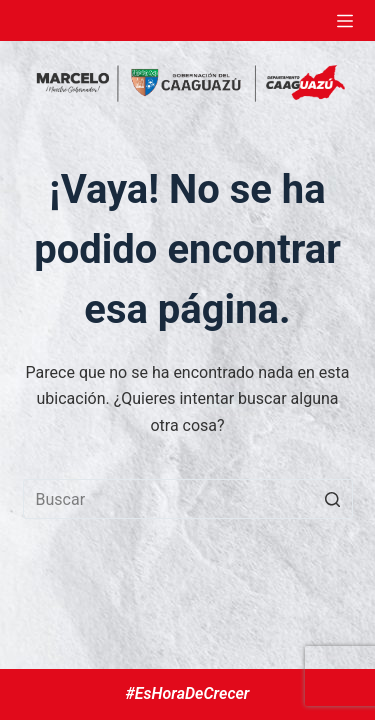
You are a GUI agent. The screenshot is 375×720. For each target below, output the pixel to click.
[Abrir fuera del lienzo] (345, 21)
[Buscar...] (188, 499)
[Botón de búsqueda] (333, 499)
